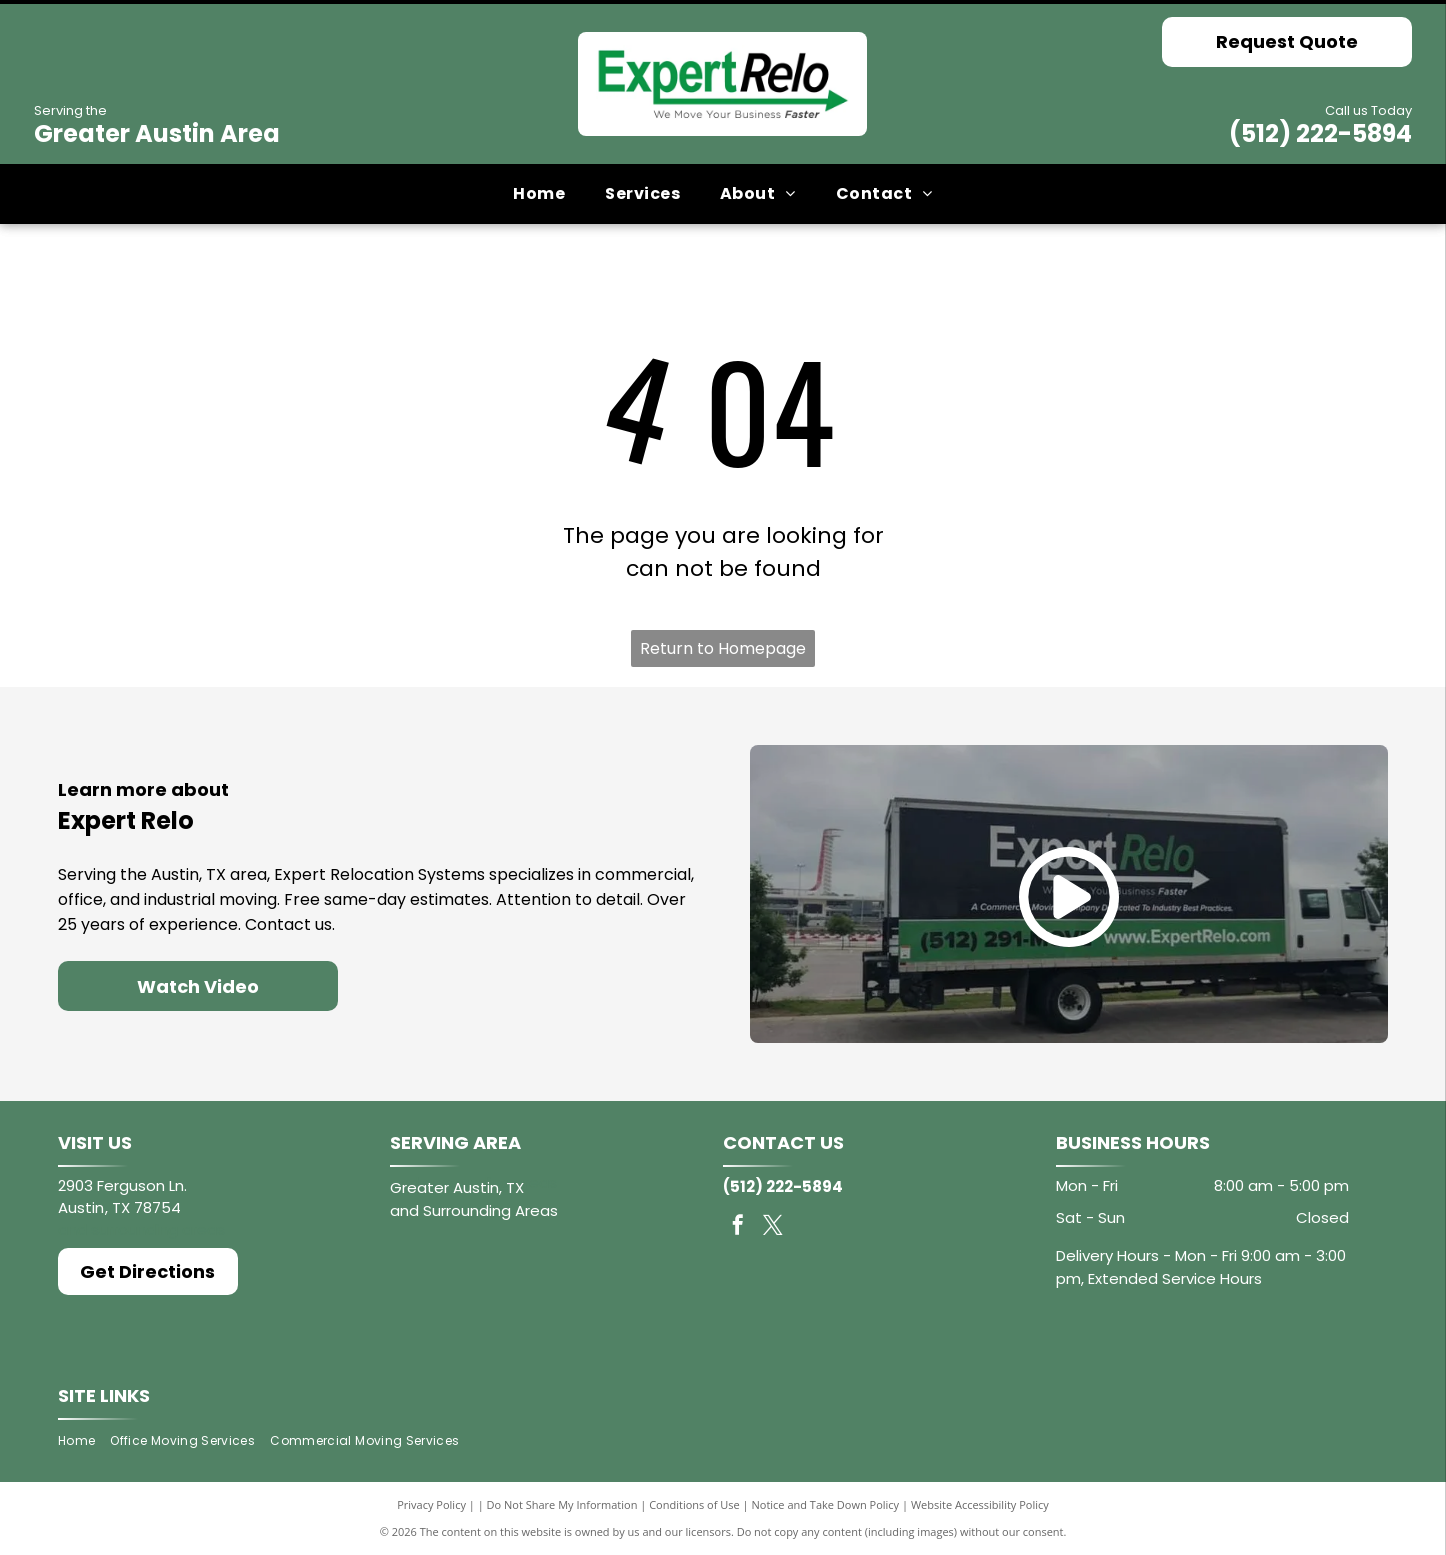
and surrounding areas (141, 1229)
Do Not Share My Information (562, 1504)
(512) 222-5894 (1320, 133)
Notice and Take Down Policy (826, 1504)
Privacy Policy (431, 1504)
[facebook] (738, 1227)
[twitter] (773, 1227)
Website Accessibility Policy (980, 1504)
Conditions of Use (694, 1504)
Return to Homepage (723, 648)
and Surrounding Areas (474, 1210)
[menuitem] (539, 194)
